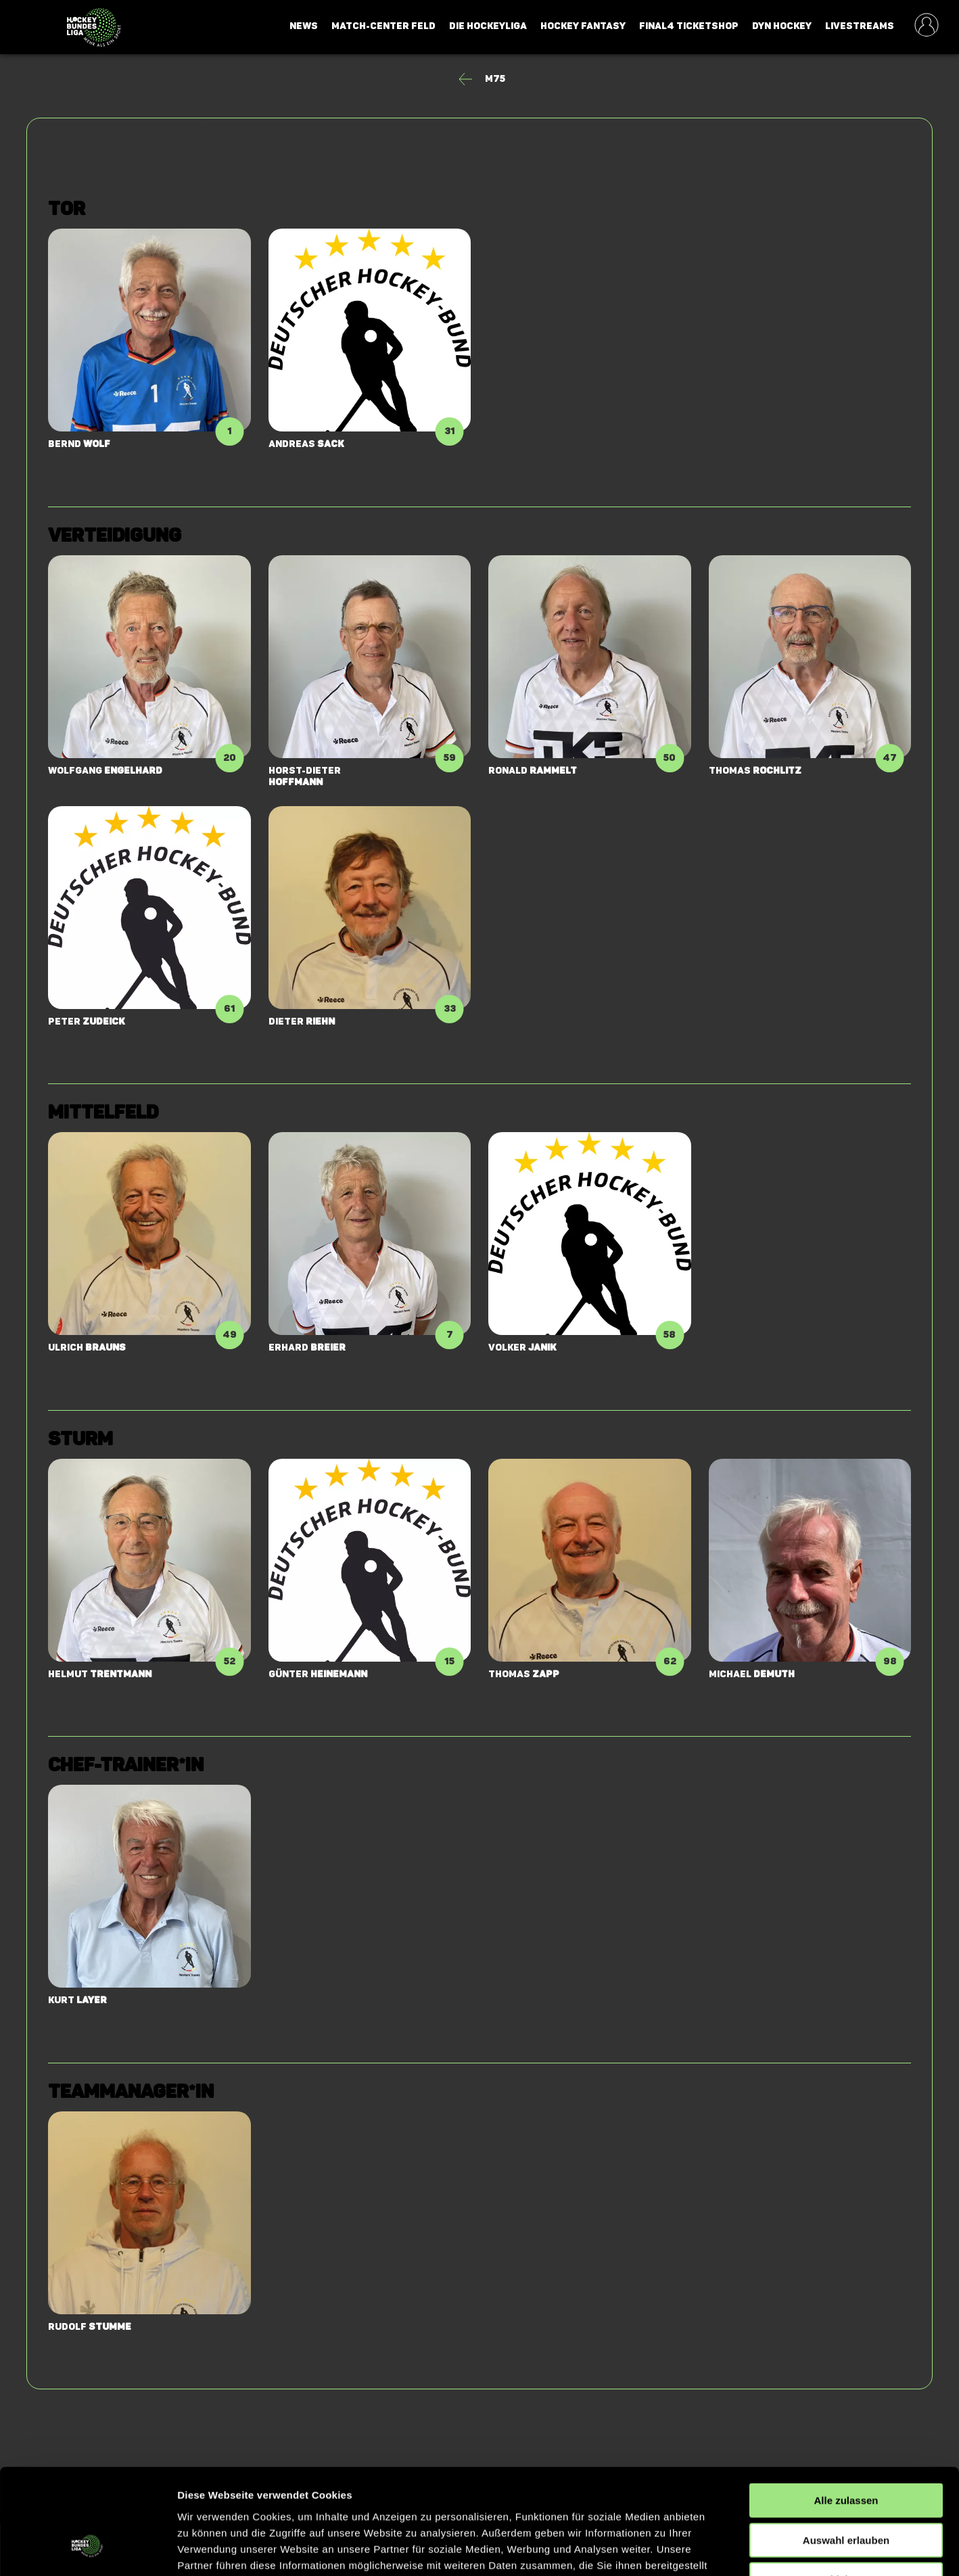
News (303, 26)
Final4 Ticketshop (689, 26)
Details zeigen (719, 2549)
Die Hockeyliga (488, 26)
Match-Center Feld (383, 26)
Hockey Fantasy (583, 26)
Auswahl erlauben (846, 2450)
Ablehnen (846, 2490)
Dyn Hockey (782, 26)
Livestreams (859, 26)
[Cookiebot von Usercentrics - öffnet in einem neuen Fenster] (87, 2549)
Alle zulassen (846, 2410)
